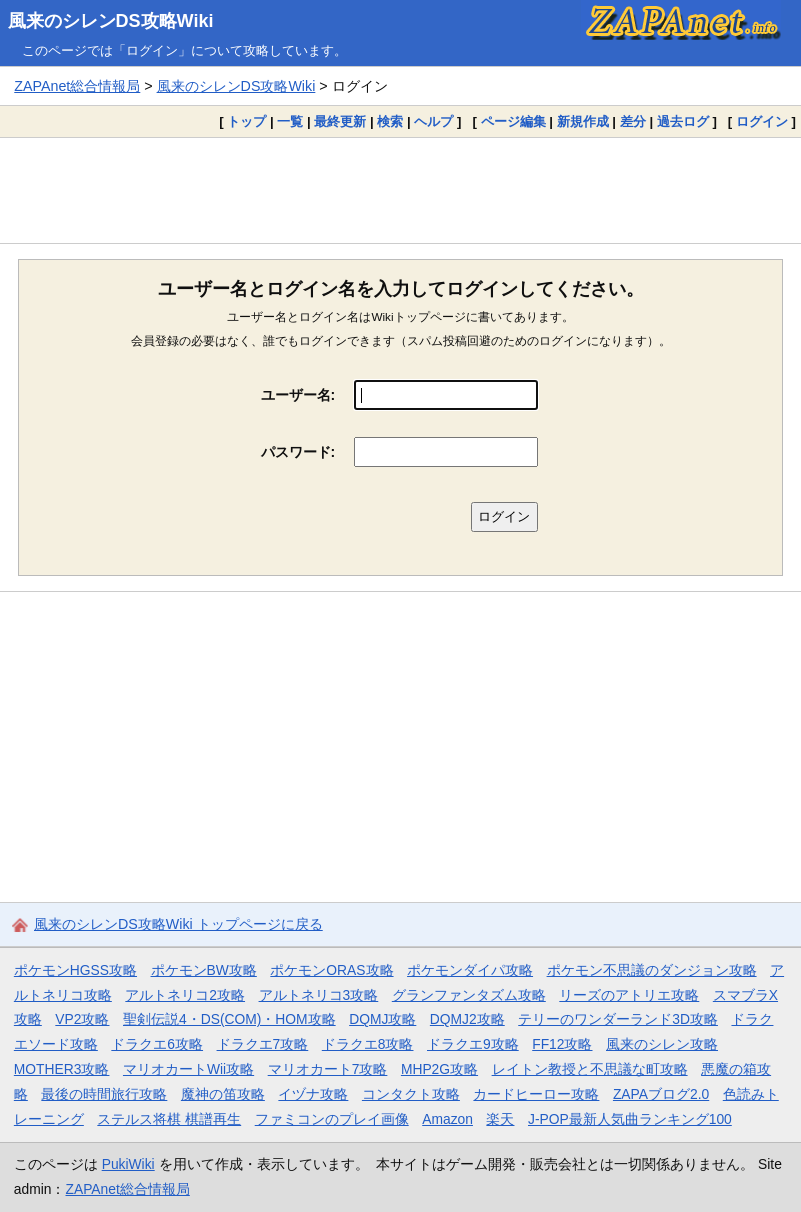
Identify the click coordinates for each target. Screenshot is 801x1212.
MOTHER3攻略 (62, 1069)
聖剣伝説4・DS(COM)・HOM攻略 (229, 1019)
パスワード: (298, 452)
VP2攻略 (82, 1019)
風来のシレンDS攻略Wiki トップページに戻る (178, 924)
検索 (390, 121)
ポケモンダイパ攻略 (470, 970)
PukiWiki (128, 1164)
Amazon (447, 1119)
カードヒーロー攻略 (536, 1094)
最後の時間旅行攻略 (104, 1094)
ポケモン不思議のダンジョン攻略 (652, 970)
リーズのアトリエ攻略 (629, 995)
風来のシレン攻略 (662, 1044)
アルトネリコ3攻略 (319, 995)
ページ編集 (513, 121)
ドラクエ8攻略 (368, 1044)
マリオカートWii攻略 (188, 1069)
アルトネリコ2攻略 (185, 995)
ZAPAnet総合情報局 (77, 86)
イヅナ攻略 (313, 1094)
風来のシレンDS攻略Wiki (111, 21)
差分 (633, 121)
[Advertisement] (400, 190)
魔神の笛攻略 (223, 1094)
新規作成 (583, 121)
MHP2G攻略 (439, 1069)
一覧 (290, 121)
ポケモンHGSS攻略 (75, 970)
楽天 (500, 1119)
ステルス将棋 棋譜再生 (169, 1119)
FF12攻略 (562, 1044)
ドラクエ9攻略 (473, 1044)
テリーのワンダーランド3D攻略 (618, 1019)
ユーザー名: (298, 395)
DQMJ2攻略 (467, 1019)
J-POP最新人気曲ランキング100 (630, 1119)
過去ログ (683, 121)
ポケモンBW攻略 (204, 970)
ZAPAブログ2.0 (661, 1094)
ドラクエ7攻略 (263, 1044)
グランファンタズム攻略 (469, 995)
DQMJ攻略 (382, 1019)
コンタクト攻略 (411, 1094)
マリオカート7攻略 (328, 1069)
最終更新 (340, 121)
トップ (246, 121)
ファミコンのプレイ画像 (332, 1119)
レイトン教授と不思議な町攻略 (590, 1069)
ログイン (762, 121)
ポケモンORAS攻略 (331, 970)
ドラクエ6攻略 (157, 1044)
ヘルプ (433, 121)
